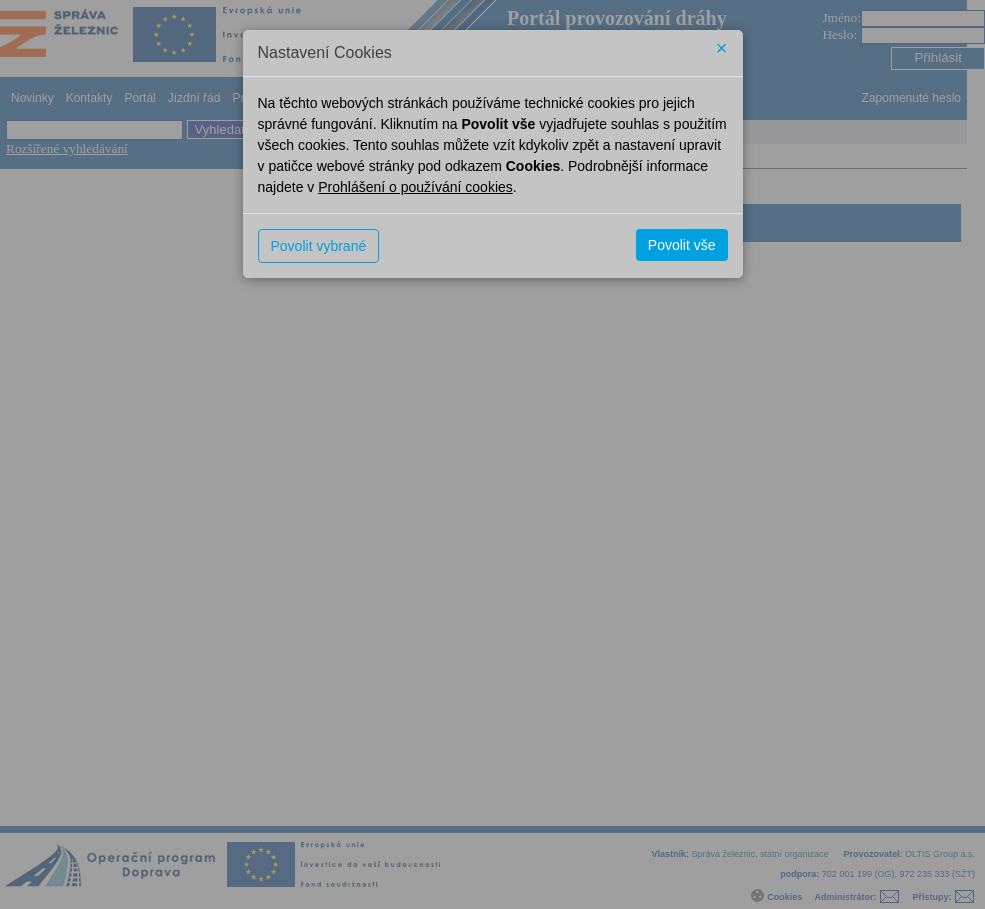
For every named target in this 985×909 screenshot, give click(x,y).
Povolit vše (682, 245)
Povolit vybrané (319, 246)
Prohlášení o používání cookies (415, 187)
